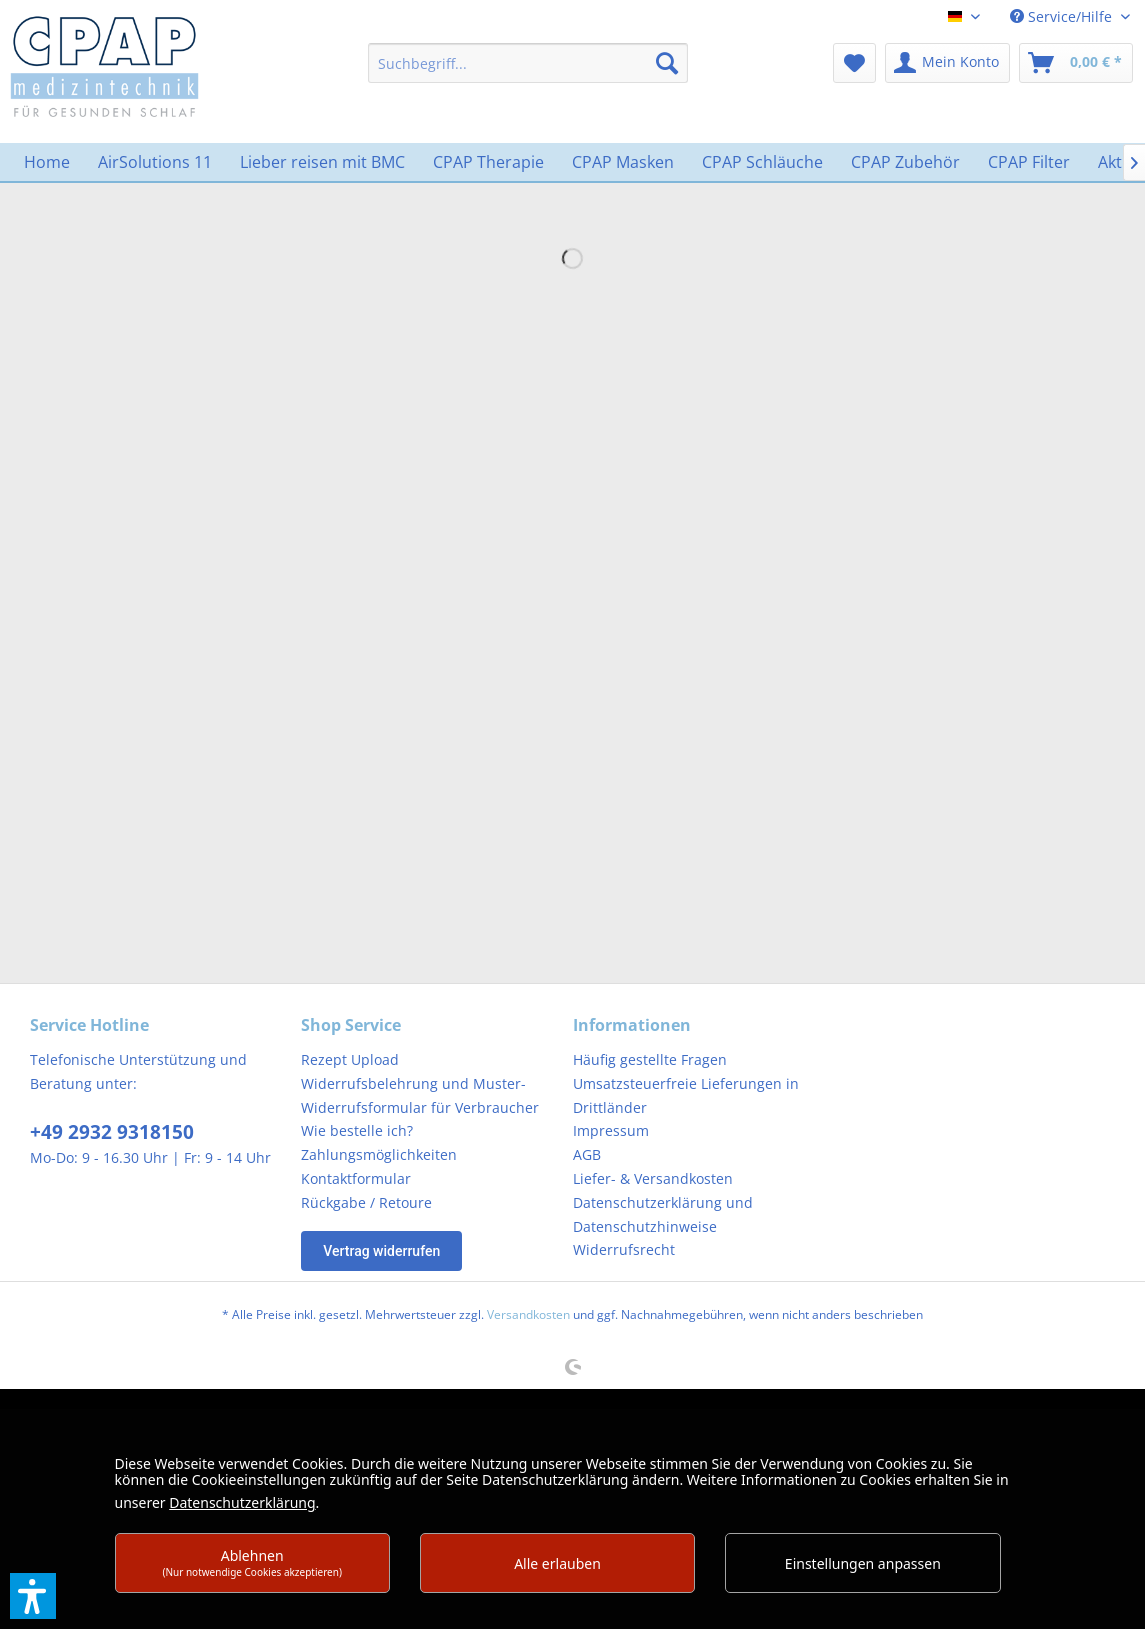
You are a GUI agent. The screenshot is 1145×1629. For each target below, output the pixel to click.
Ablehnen (252, 1562)
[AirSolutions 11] (155, 162)
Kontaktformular (356, 1178)
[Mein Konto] (947, 63)
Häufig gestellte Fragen (650, 1059)
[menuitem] (528, 63)
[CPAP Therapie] (488, 162)
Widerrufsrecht (624, 1249)
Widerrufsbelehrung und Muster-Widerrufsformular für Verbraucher (420, 1095)
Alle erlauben (557, 1563)
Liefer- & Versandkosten (653, 1178)
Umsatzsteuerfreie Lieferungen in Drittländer (686, 1095)
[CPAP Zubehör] (905, 162)
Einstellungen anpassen (863, 1563)
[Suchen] (667, 63)
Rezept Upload (350, 1059)
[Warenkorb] (1076, 63)
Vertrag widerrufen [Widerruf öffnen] (381, 1251)
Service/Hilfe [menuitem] (1063, 16)
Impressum (611, 1130)
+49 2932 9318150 (112, 1132)
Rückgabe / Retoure (366, 1202)
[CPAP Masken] (623, 162)
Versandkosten (528, 1314)
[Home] (47, 162)
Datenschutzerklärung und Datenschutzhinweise (663, 1214)
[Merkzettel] (854, 63)
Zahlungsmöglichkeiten (379, 1154)
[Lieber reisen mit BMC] (322, 162)
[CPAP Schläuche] (762, 162)
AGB (587, 1154)
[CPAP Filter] (1029, 162)
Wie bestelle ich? (357, 1130)
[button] (33, 1596)
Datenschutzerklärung (242, 1502)
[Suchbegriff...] (528, 63)
